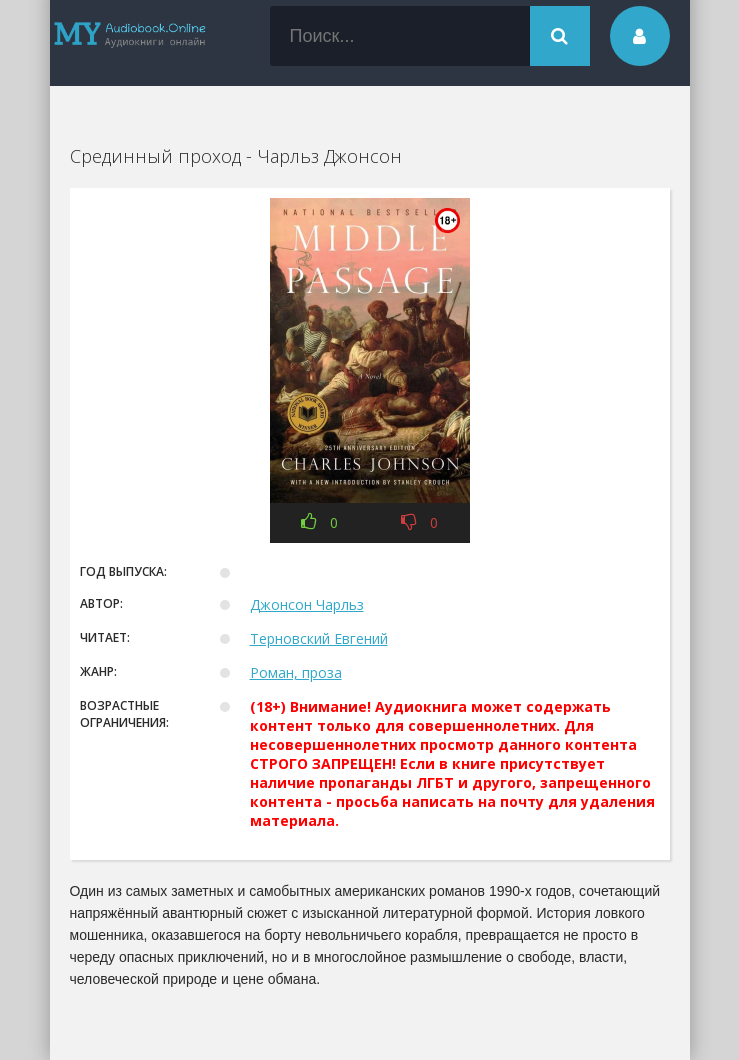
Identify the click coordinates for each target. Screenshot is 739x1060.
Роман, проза (296, 672)
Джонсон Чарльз (307, 604)
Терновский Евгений (319, 638)
